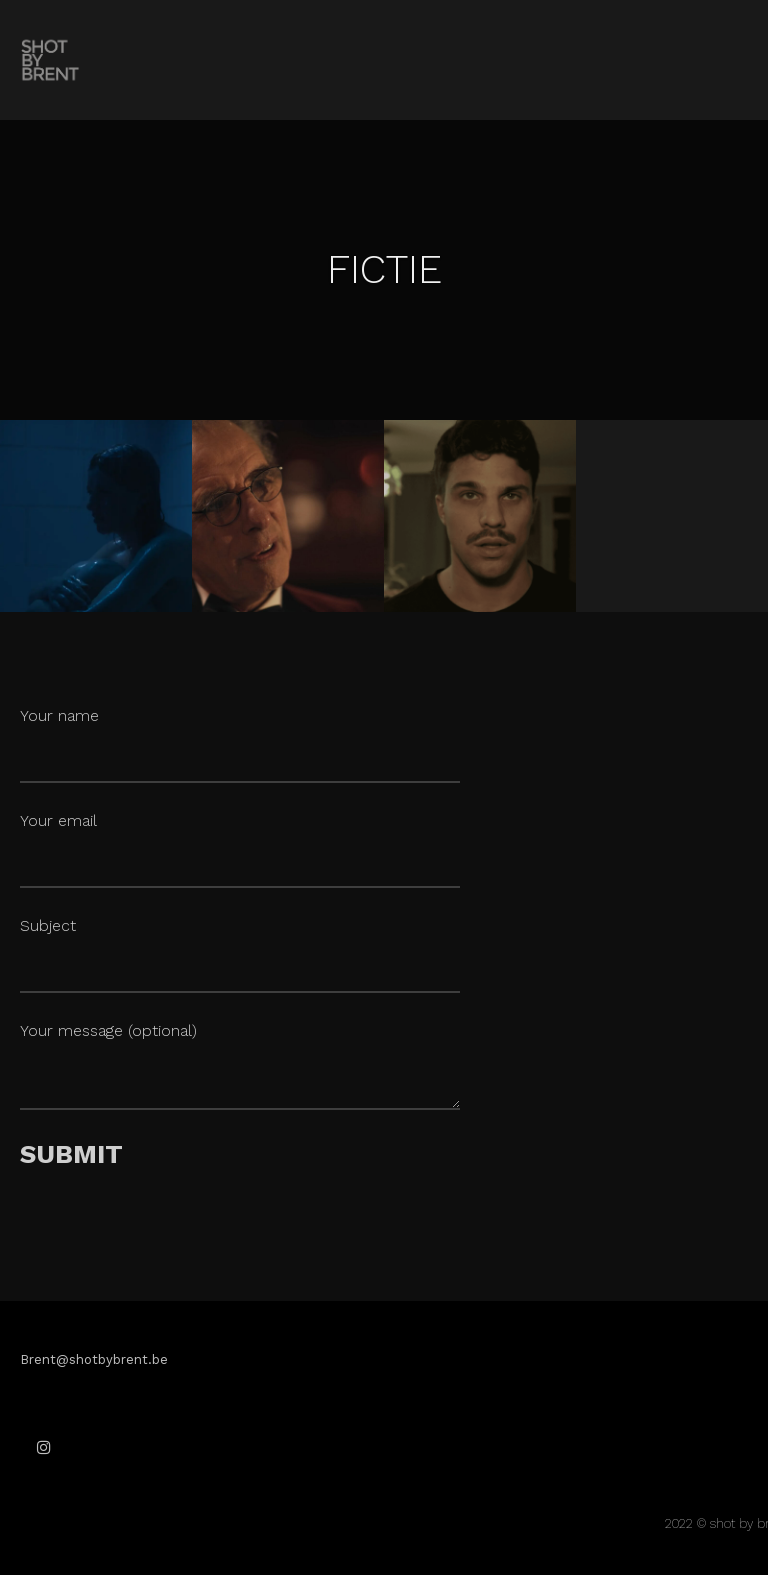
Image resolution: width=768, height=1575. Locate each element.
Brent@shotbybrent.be (94, 1359)
